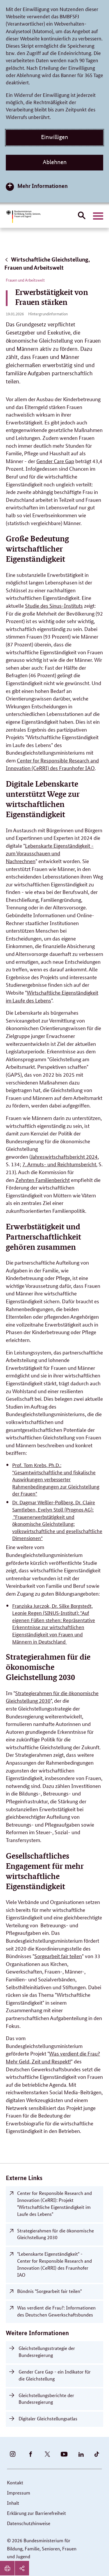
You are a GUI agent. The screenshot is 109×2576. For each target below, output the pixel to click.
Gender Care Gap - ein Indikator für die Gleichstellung (55, 2375)
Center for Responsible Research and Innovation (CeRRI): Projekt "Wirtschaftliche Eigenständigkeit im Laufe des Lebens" (54, 2203)
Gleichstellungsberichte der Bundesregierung (46, 2398)
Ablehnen (55, 162)
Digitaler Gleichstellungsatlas (48, 2418)
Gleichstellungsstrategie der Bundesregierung (47, 2351)
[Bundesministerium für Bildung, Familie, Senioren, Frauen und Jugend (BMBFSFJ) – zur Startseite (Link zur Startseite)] (23, 216)
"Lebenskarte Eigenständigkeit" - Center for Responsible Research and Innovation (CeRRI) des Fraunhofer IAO (54, 2264)
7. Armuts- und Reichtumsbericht (59, 1163)
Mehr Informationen (42, 185)
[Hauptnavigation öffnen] (98, 216)
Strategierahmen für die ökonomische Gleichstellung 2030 (55, 2234)
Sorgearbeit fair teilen (58, 1955)
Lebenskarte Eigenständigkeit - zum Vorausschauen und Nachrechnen (50, 853)
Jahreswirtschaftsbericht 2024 (64, 1156)
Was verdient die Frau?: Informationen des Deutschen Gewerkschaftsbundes (56, 2311)
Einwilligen (54, 137)
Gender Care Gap (55, 460)
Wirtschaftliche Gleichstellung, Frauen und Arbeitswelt (47, 263)
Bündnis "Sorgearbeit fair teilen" (49, 2291)
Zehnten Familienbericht (42, 1179)
